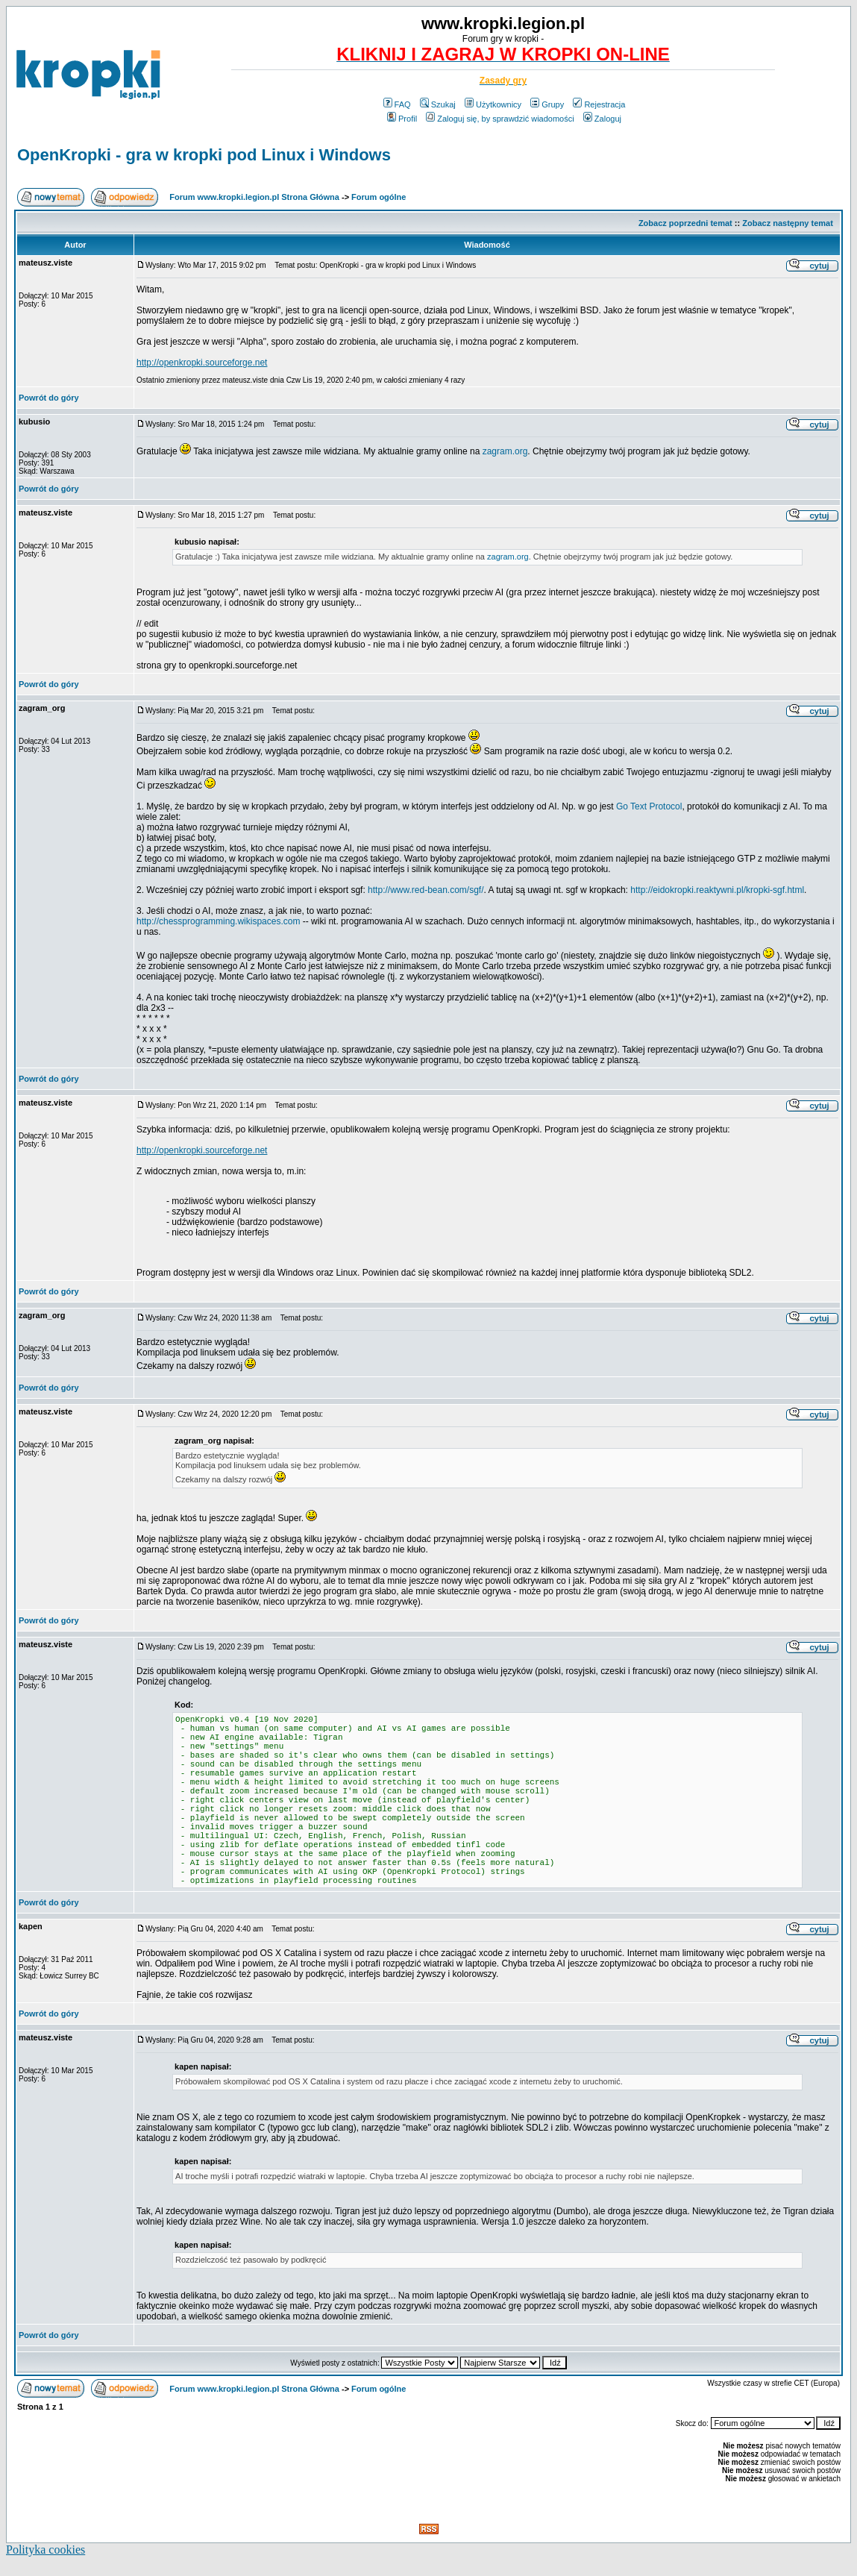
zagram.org (505, 451)
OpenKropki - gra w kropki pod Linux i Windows (204, 154)
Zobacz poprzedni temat (685, 223)
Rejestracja (599, 104)
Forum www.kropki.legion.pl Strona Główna (254, 196)
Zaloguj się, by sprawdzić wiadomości (500, 118)
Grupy (547, 104)
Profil (402, 118)
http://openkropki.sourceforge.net (201, 362)
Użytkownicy (493, 104)
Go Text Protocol (649, 806)
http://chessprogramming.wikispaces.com (218, 921)
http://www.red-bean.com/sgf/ (425, 890)
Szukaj (438, 104)
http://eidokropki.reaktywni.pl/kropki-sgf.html (717, 890)
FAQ (397, 104)
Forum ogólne (378, 196)
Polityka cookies (45, 2549)
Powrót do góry (49, 397)
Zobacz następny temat (787, 223)
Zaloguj (602, 118)
